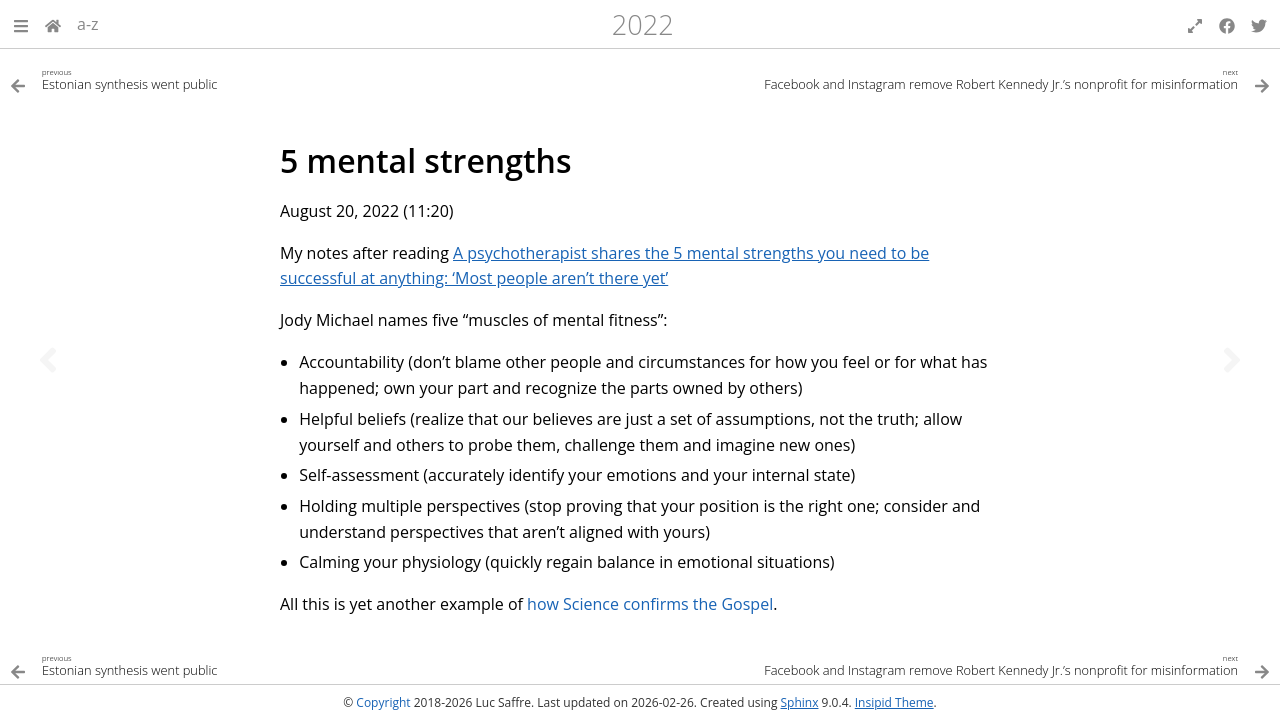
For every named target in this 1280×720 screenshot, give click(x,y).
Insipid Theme (894, 702)
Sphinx (800, 702)
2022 (643, 24)
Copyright (383, 702)
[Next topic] (1232, 360)
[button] (21, 24)
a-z (88, 24)
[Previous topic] (48, 360)
